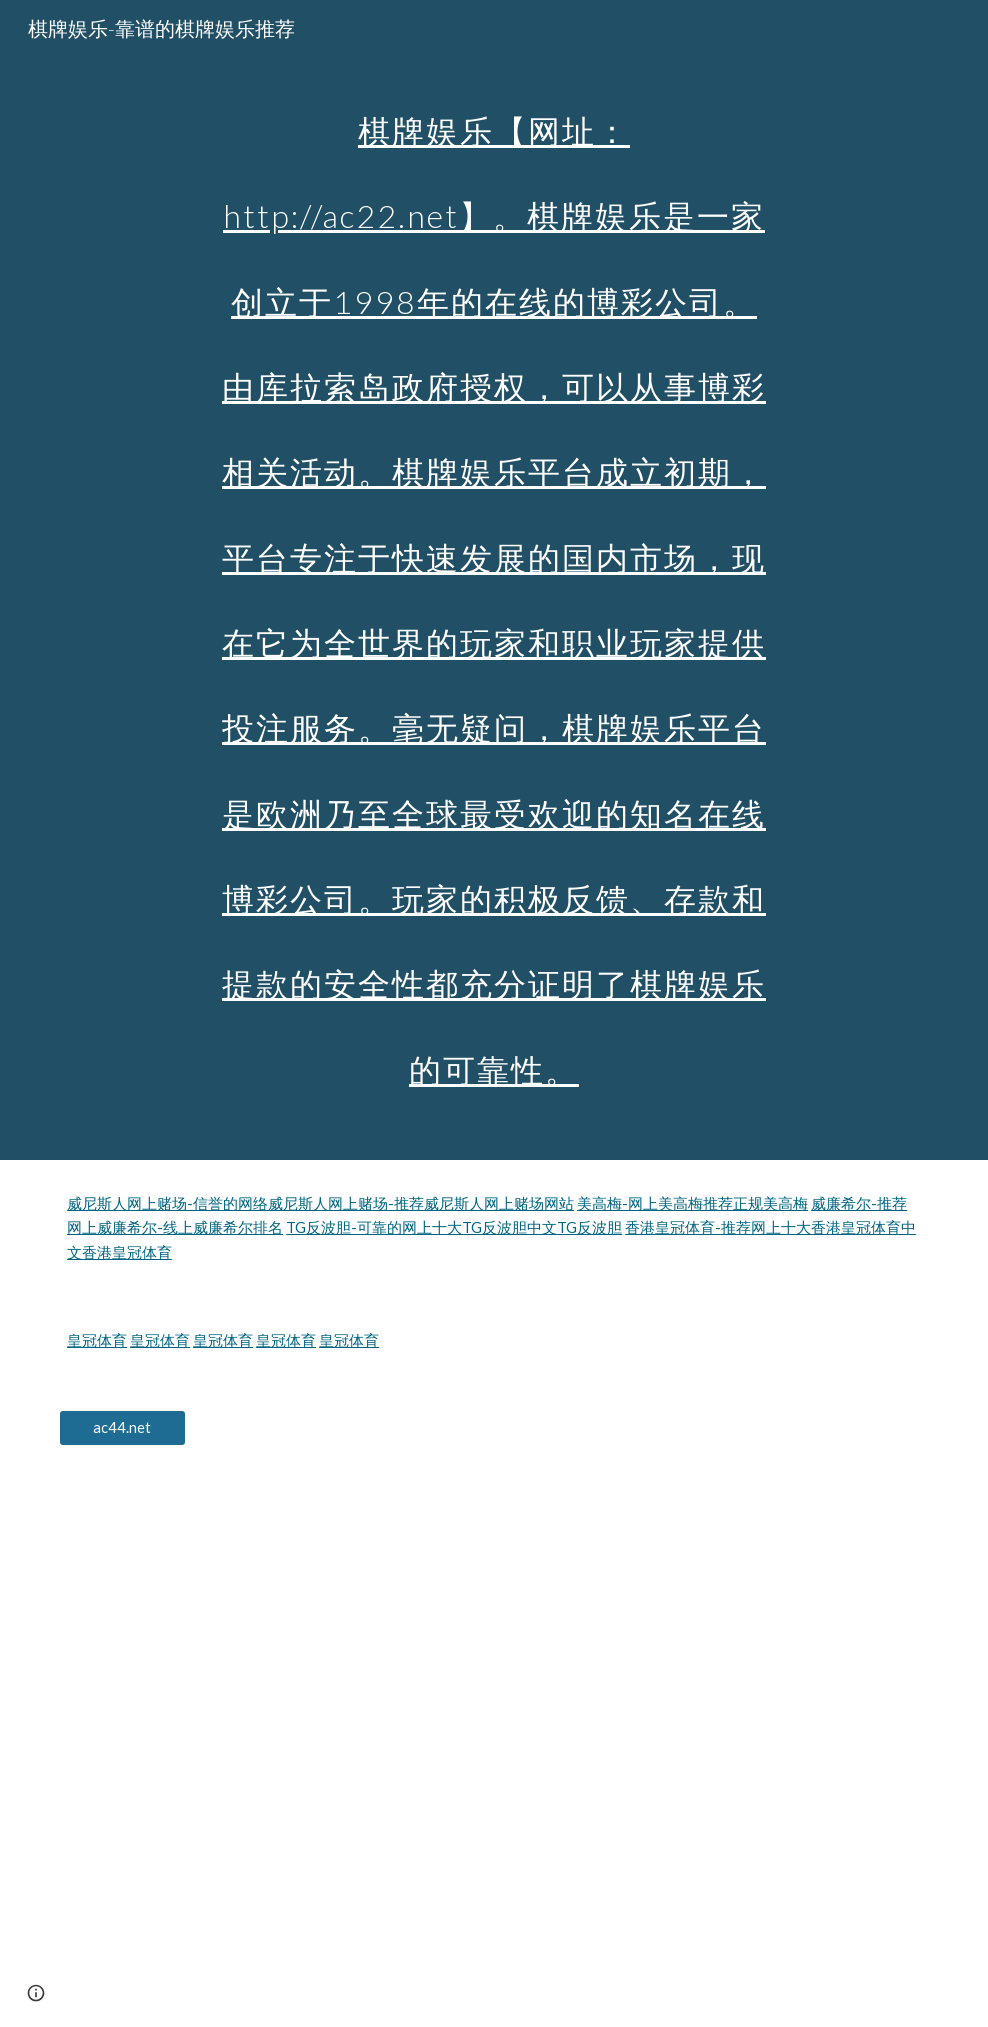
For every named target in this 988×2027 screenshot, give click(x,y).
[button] (36, 1993)
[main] (494, 580)
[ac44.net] (122, 1428)
